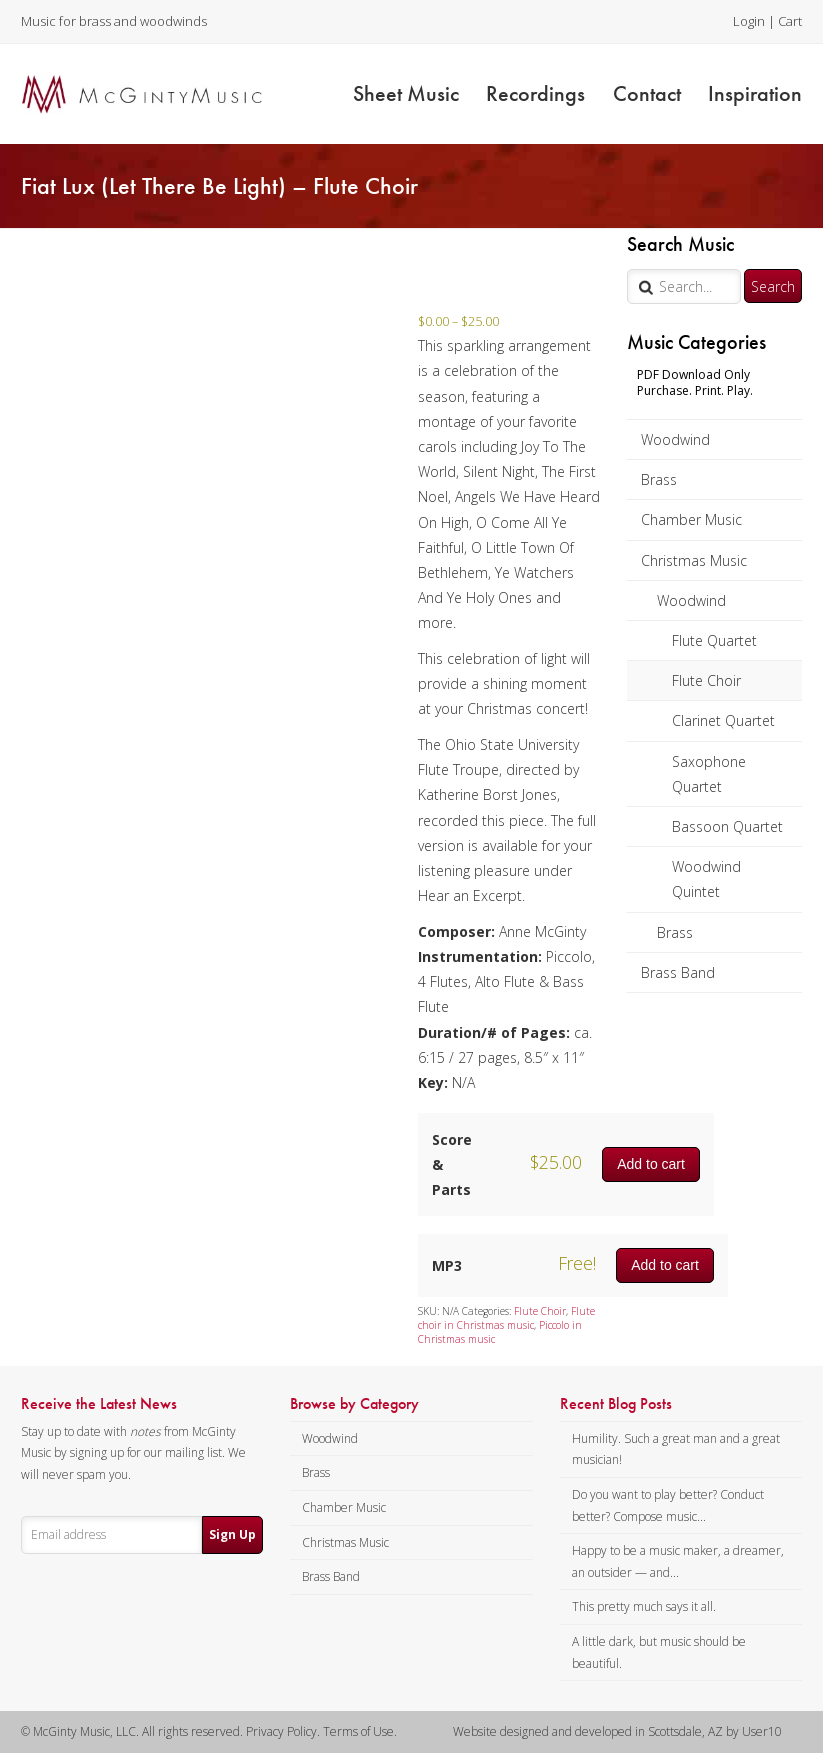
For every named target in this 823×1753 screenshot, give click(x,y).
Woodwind (675, 439)
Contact (647, 93)
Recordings (535, 93)
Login (749, 21)
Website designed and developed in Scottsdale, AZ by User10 (617, 1731)
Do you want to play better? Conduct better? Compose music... (668, 1505)
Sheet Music (406, 93)
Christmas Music (694, 560)
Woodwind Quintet (706, 879)
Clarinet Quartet (723, 720)
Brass (659, 479)
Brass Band (678, 972)
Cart (790, 21)
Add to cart (651, 1164)
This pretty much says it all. (644, 1606)
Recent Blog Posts (616, 1404)
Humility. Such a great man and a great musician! (676, 1449)
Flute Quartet (714, 640)
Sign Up (232, 1534)
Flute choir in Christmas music (506, 1318)
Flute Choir (706, 680)
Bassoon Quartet (727, 826)
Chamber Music (691, 519)
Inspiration (755, 93)
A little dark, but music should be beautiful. (659, 1652)
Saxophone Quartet (709, 774)
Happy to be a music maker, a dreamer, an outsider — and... (678, 1561)
